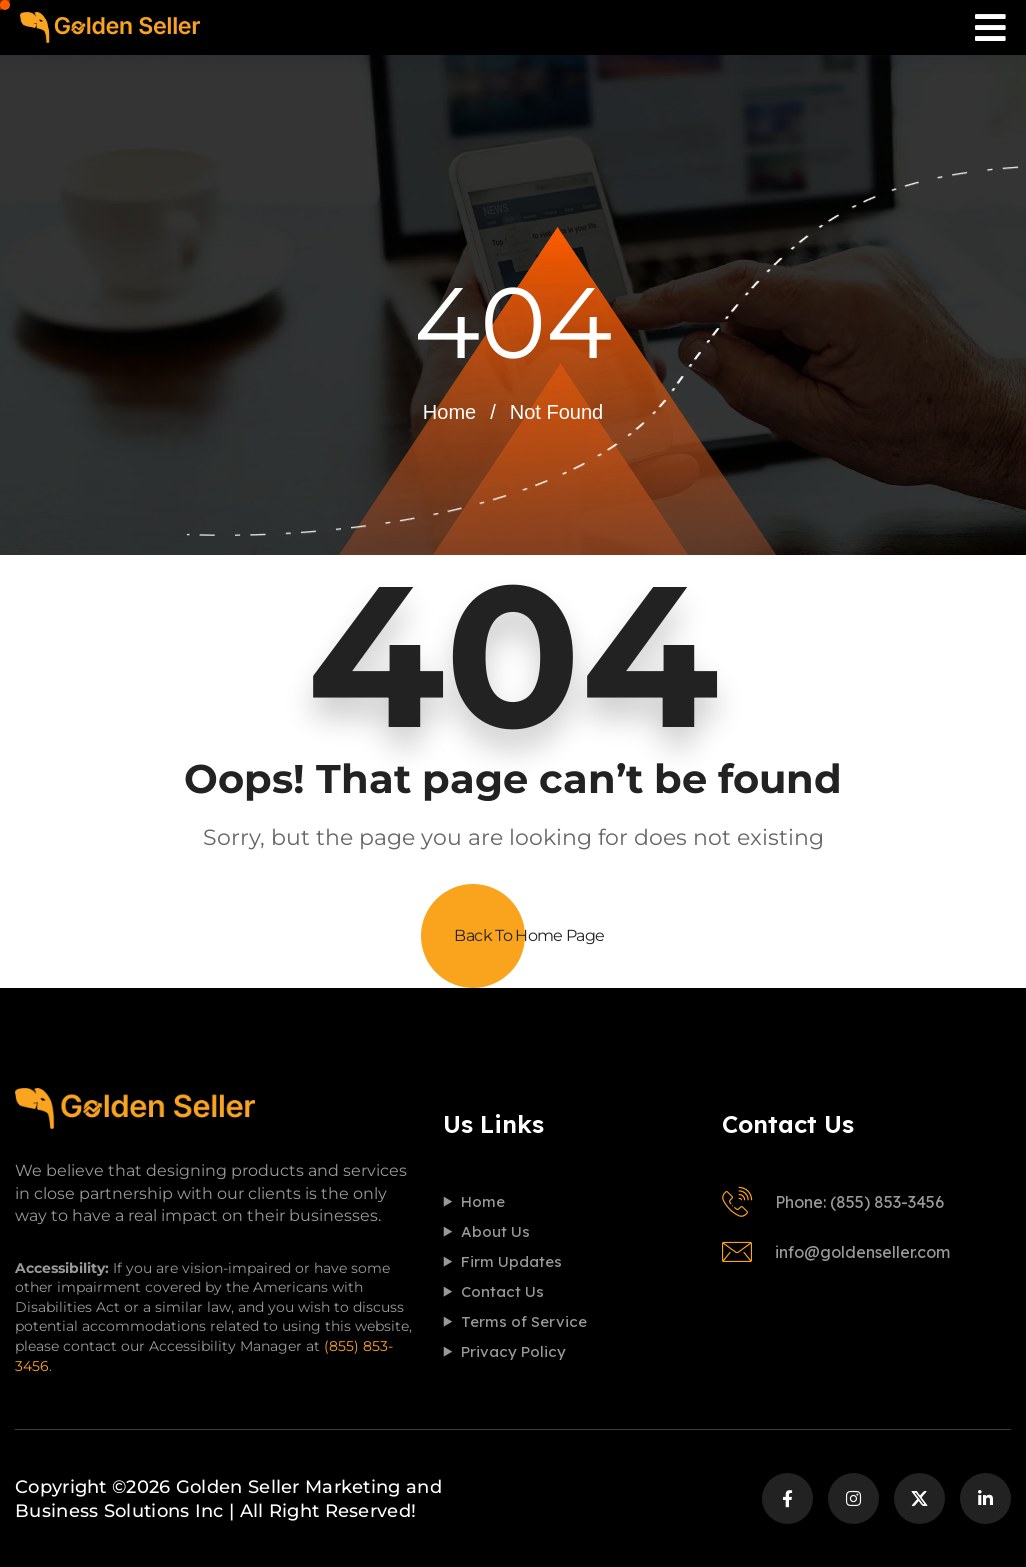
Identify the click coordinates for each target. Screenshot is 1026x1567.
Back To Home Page (529, 935)
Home (449, 412)
